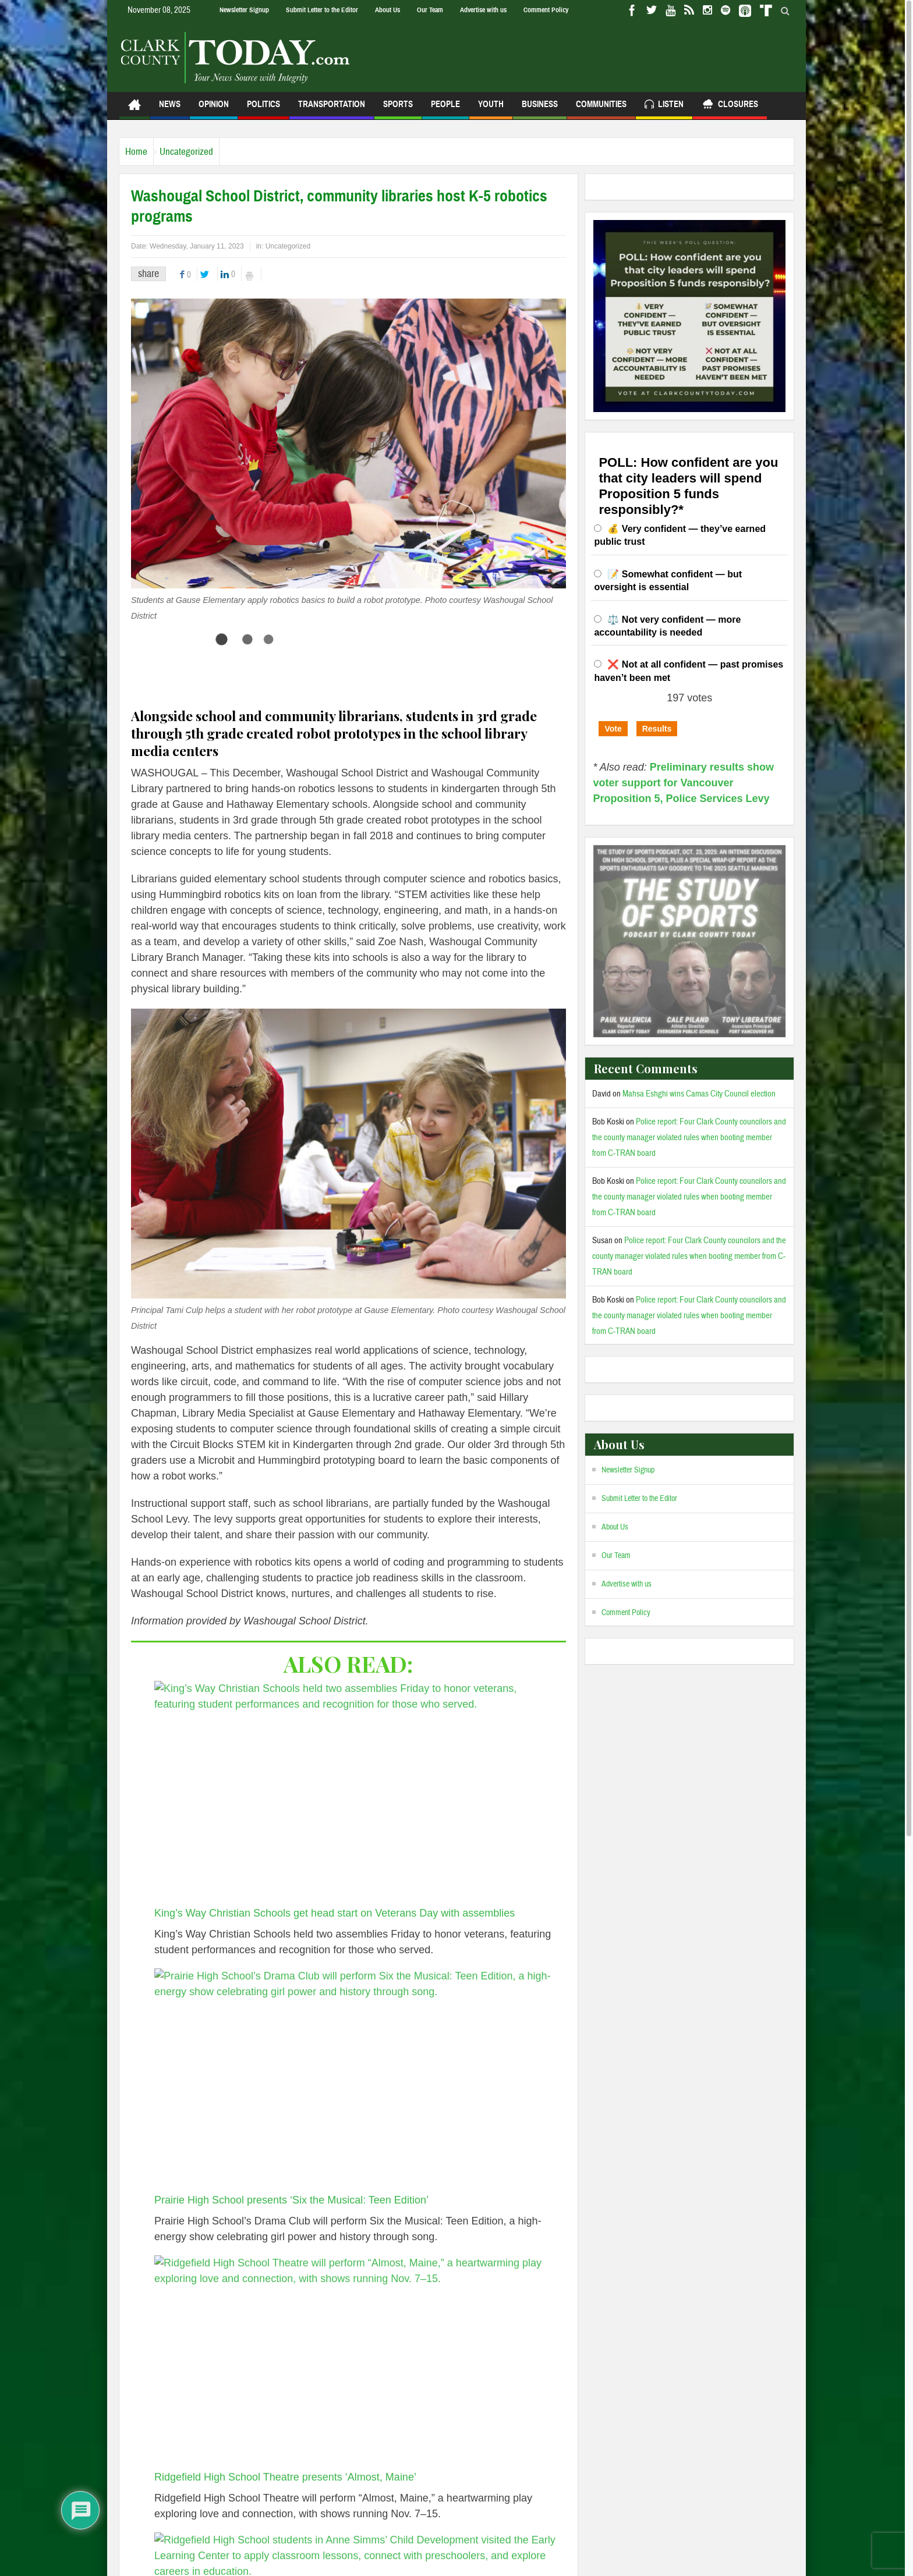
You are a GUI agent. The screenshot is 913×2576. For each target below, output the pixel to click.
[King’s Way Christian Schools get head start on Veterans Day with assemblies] (354, 1793)
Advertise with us (483, 10)
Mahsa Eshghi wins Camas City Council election (699, 1093)
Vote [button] (612, 728)
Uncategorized (204, 152)
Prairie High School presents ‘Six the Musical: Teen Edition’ (291, 2200)
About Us (387, 10)
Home (142, 152)
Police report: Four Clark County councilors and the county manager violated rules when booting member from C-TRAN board (689, 1137)
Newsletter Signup (244, 10)
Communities (601, 109)
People (445, 109)
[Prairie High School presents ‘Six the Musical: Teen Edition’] (354, 2080)
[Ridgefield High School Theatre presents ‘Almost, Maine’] (354, 2362)
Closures (730, 105)
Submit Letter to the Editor (322, 10)
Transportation (331, 109)
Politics (263, 109)
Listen (664, 105)
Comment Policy (545, 10)
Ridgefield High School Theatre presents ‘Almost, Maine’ (285, 2477)
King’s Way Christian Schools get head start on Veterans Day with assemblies (334, 1913)
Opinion (214, 109)
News (169, 109)
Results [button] (657, 728)
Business (540, 109)
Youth (490, 109)
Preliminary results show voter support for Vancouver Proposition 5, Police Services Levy (683, 782)
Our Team (430, 10)
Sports (398, 109)
